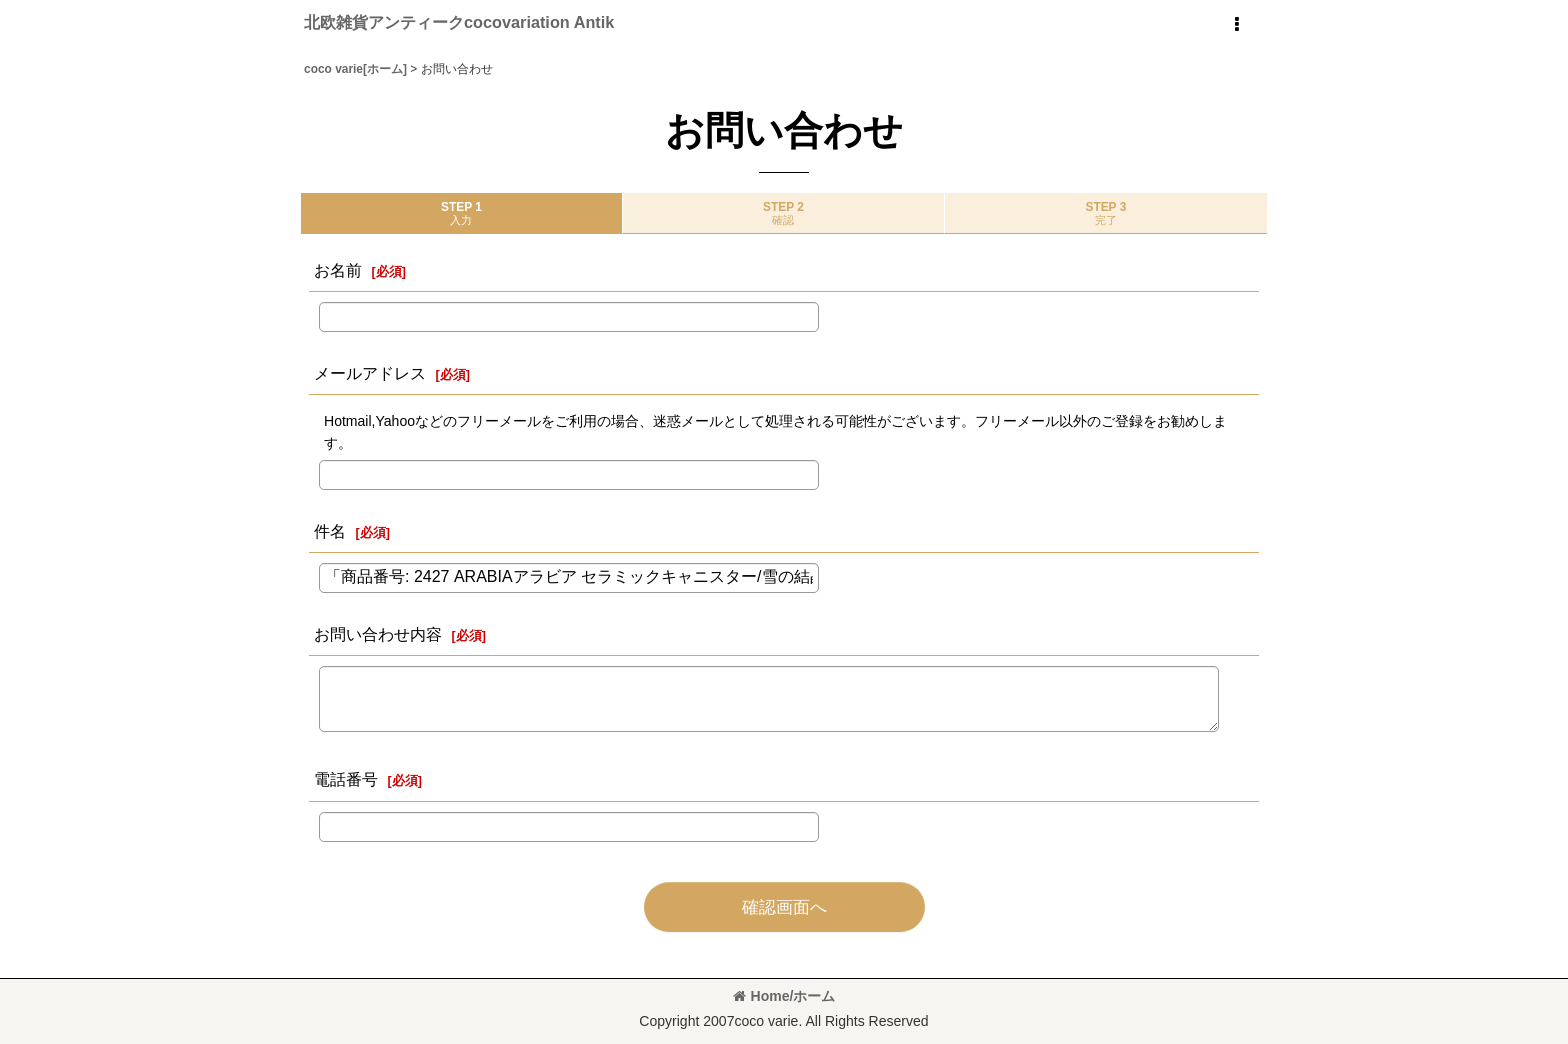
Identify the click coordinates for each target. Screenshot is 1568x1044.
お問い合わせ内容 (378, 634)
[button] (1236, 25)
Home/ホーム (784, 996)
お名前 (338, 270)
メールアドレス (370, 373)
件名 (330, 531)
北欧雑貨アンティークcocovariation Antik (459, 22)
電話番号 (346, 779)
